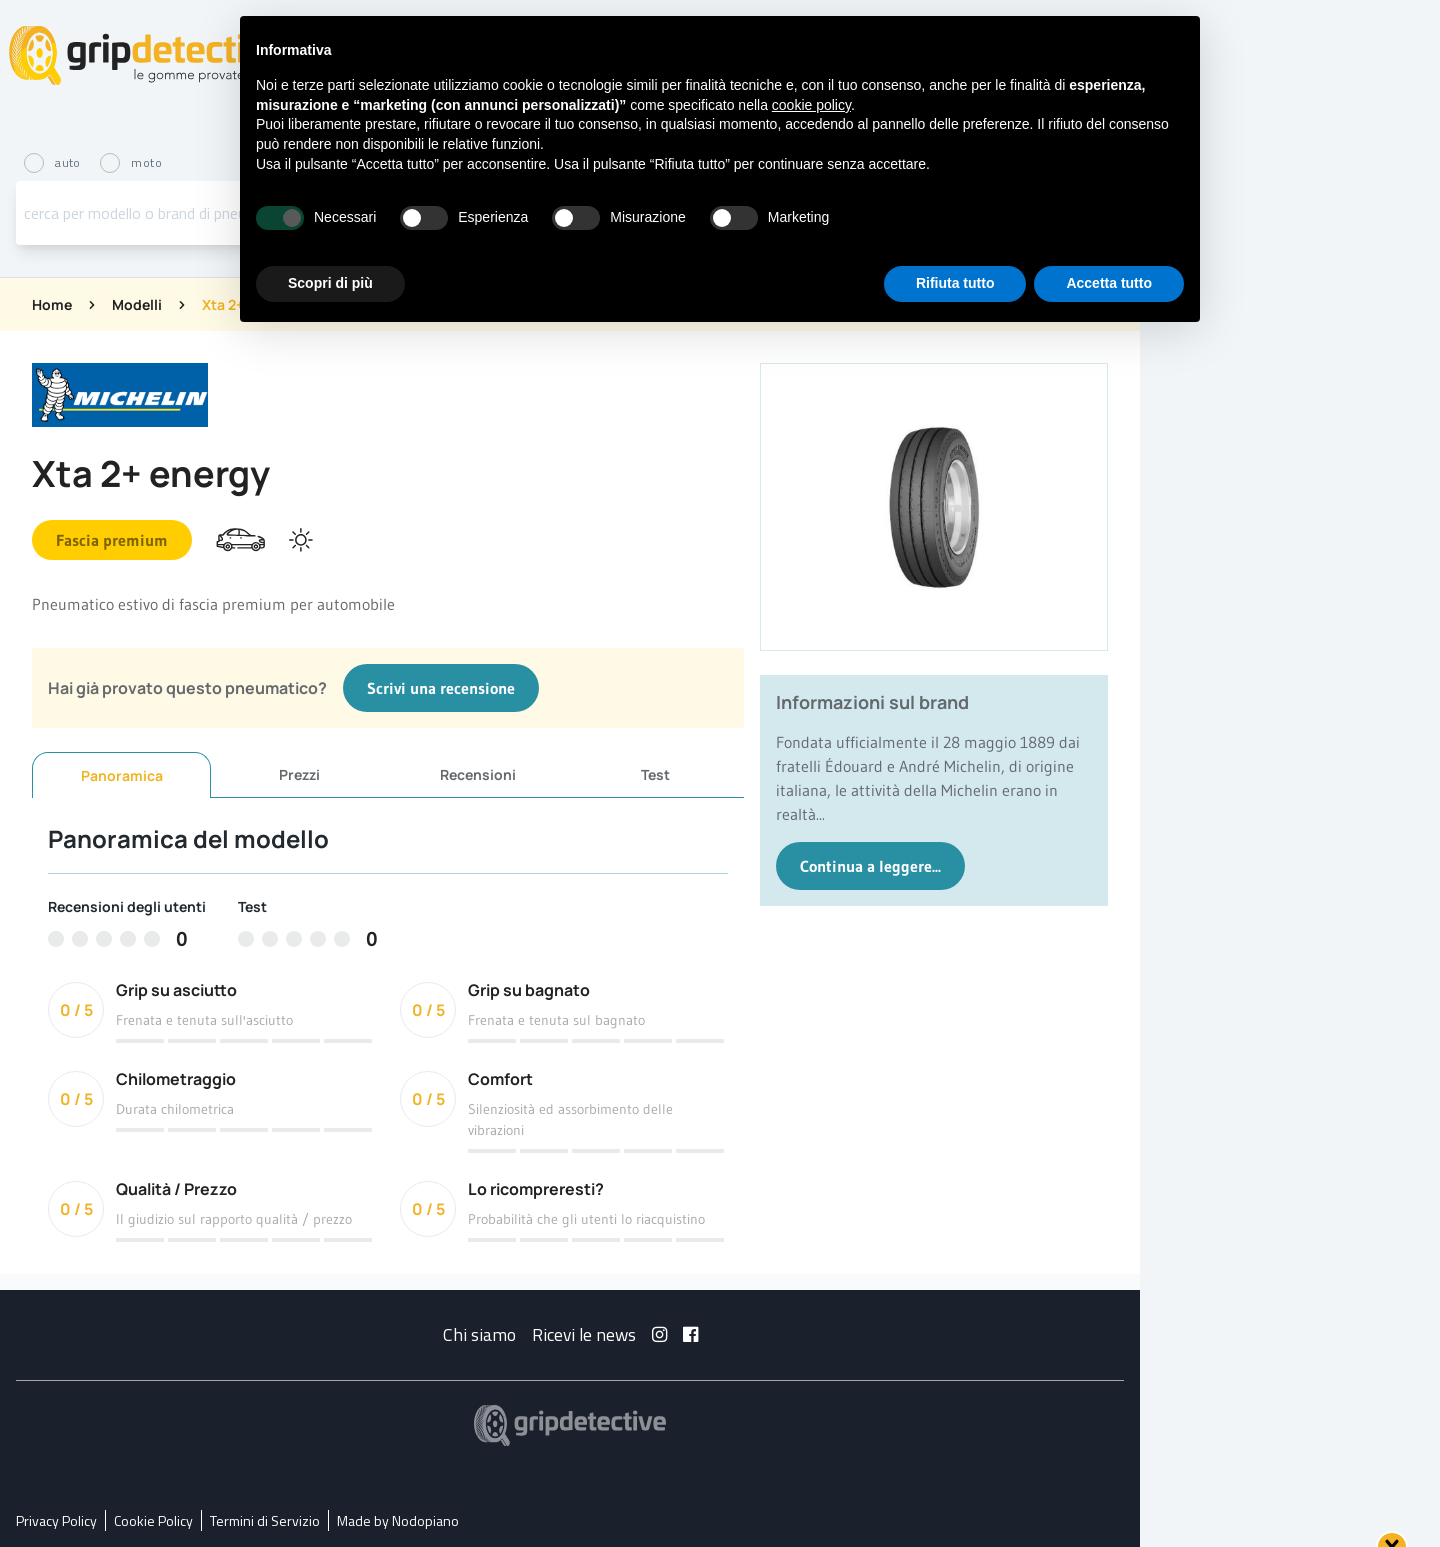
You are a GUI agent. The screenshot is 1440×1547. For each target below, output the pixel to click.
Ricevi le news (584, 1334)
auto (54, 162)
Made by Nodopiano (398, 1520)
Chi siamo (479, 1334)
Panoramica (122, 775)
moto (131, 162)
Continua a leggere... (870, 866)
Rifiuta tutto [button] (955, 283)
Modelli (137, 304)
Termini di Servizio (265, 1520)
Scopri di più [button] (330, 283)
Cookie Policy (153, 1520)
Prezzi (299, 774)
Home (52, 304)
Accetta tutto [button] (1109, 283)
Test (655, 774)
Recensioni (478, 774)
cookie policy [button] (811, 105)
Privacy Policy (56, 1520)
